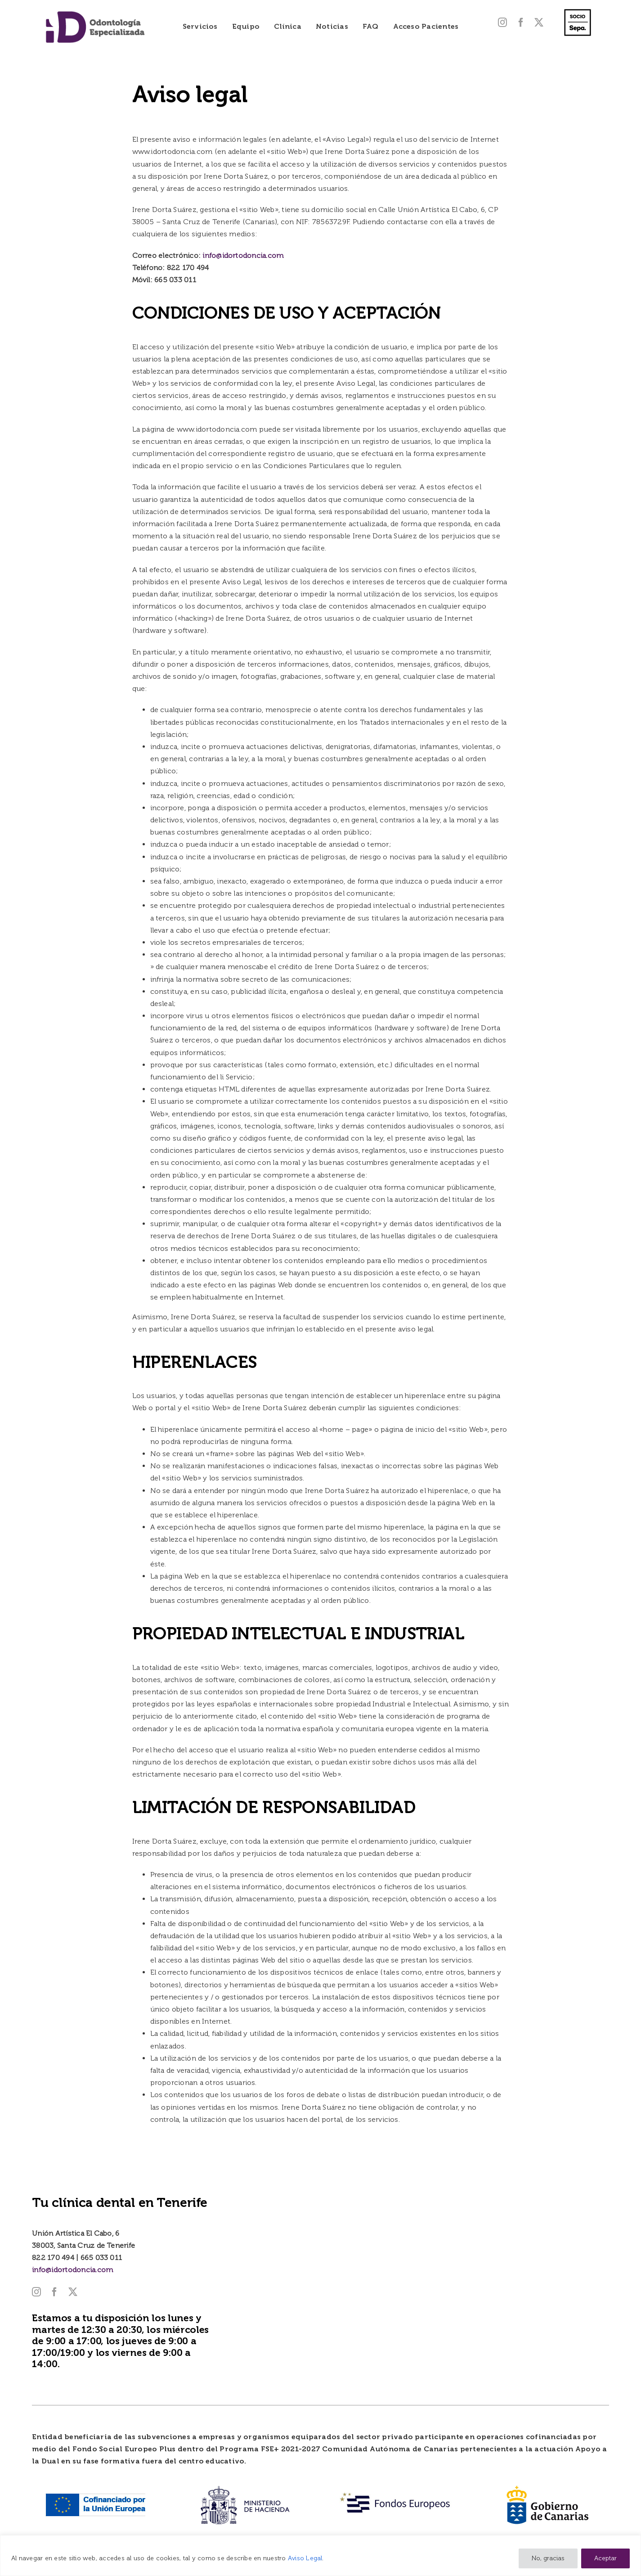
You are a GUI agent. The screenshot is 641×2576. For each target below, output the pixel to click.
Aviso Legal (305, 2558)
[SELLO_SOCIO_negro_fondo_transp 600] (578, 8)
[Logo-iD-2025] (95, 13)
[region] (320, 2555)
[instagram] (502, 22)
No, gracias (548, 2558)
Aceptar (605, 2558)
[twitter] (538, 22)
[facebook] (520, 22)
